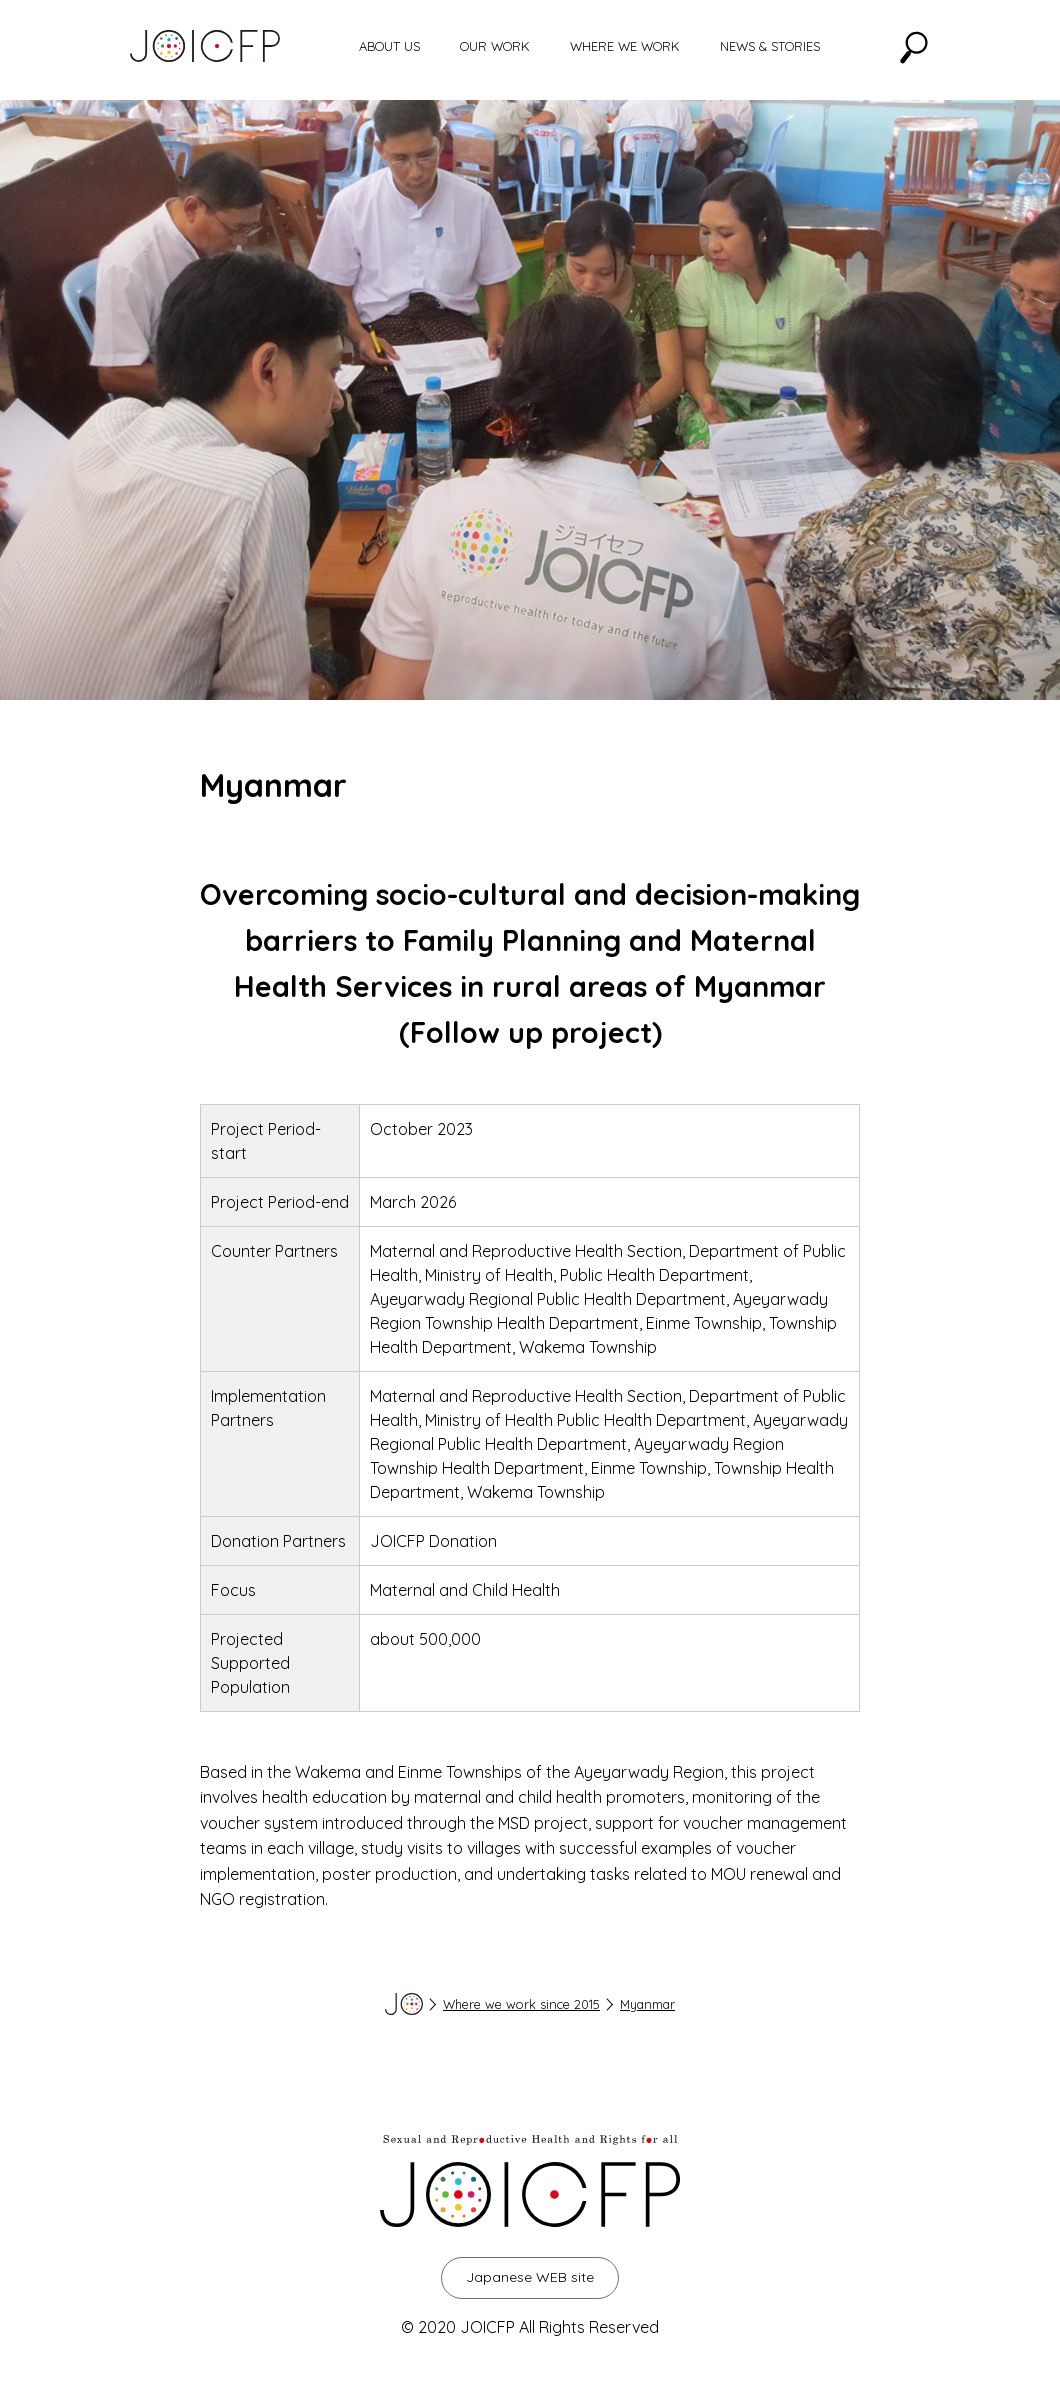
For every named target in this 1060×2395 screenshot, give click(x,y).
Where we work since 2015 (521, 2004)
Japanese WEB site (530, 2277)
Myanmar (647, 2004)
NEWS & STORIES (770, 46)
